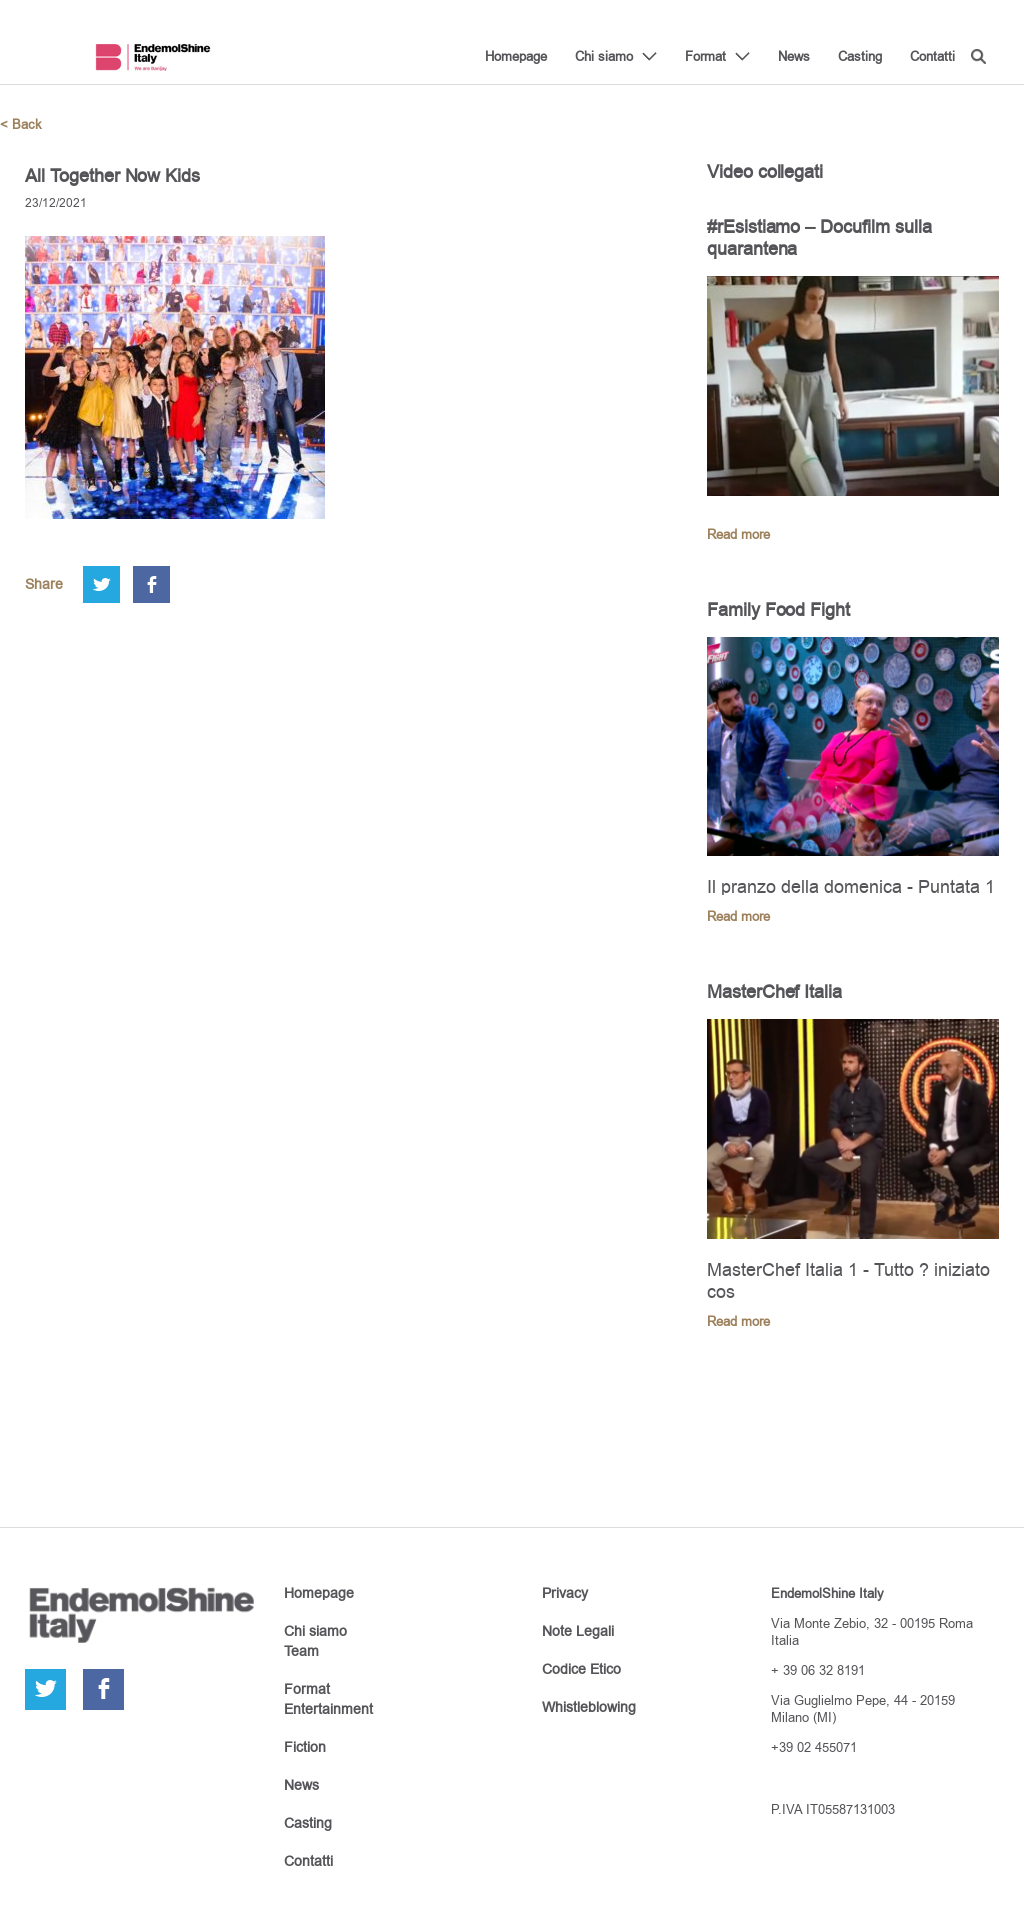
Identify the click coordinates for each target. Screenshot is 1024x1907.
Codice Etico (581, 1669)
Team (301, 1651)
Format (705, 56)
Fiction (305, 1747)
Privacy (565, 1593)
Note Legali (578, 1631)
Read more (738, 534)
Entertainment (328, 1709)
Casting (860, 56)
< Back (21, 124)
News (794, 56)
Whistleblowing (589, 1707)
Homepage (516, 56)
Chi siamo (604, 56)
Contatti (932, 56)
